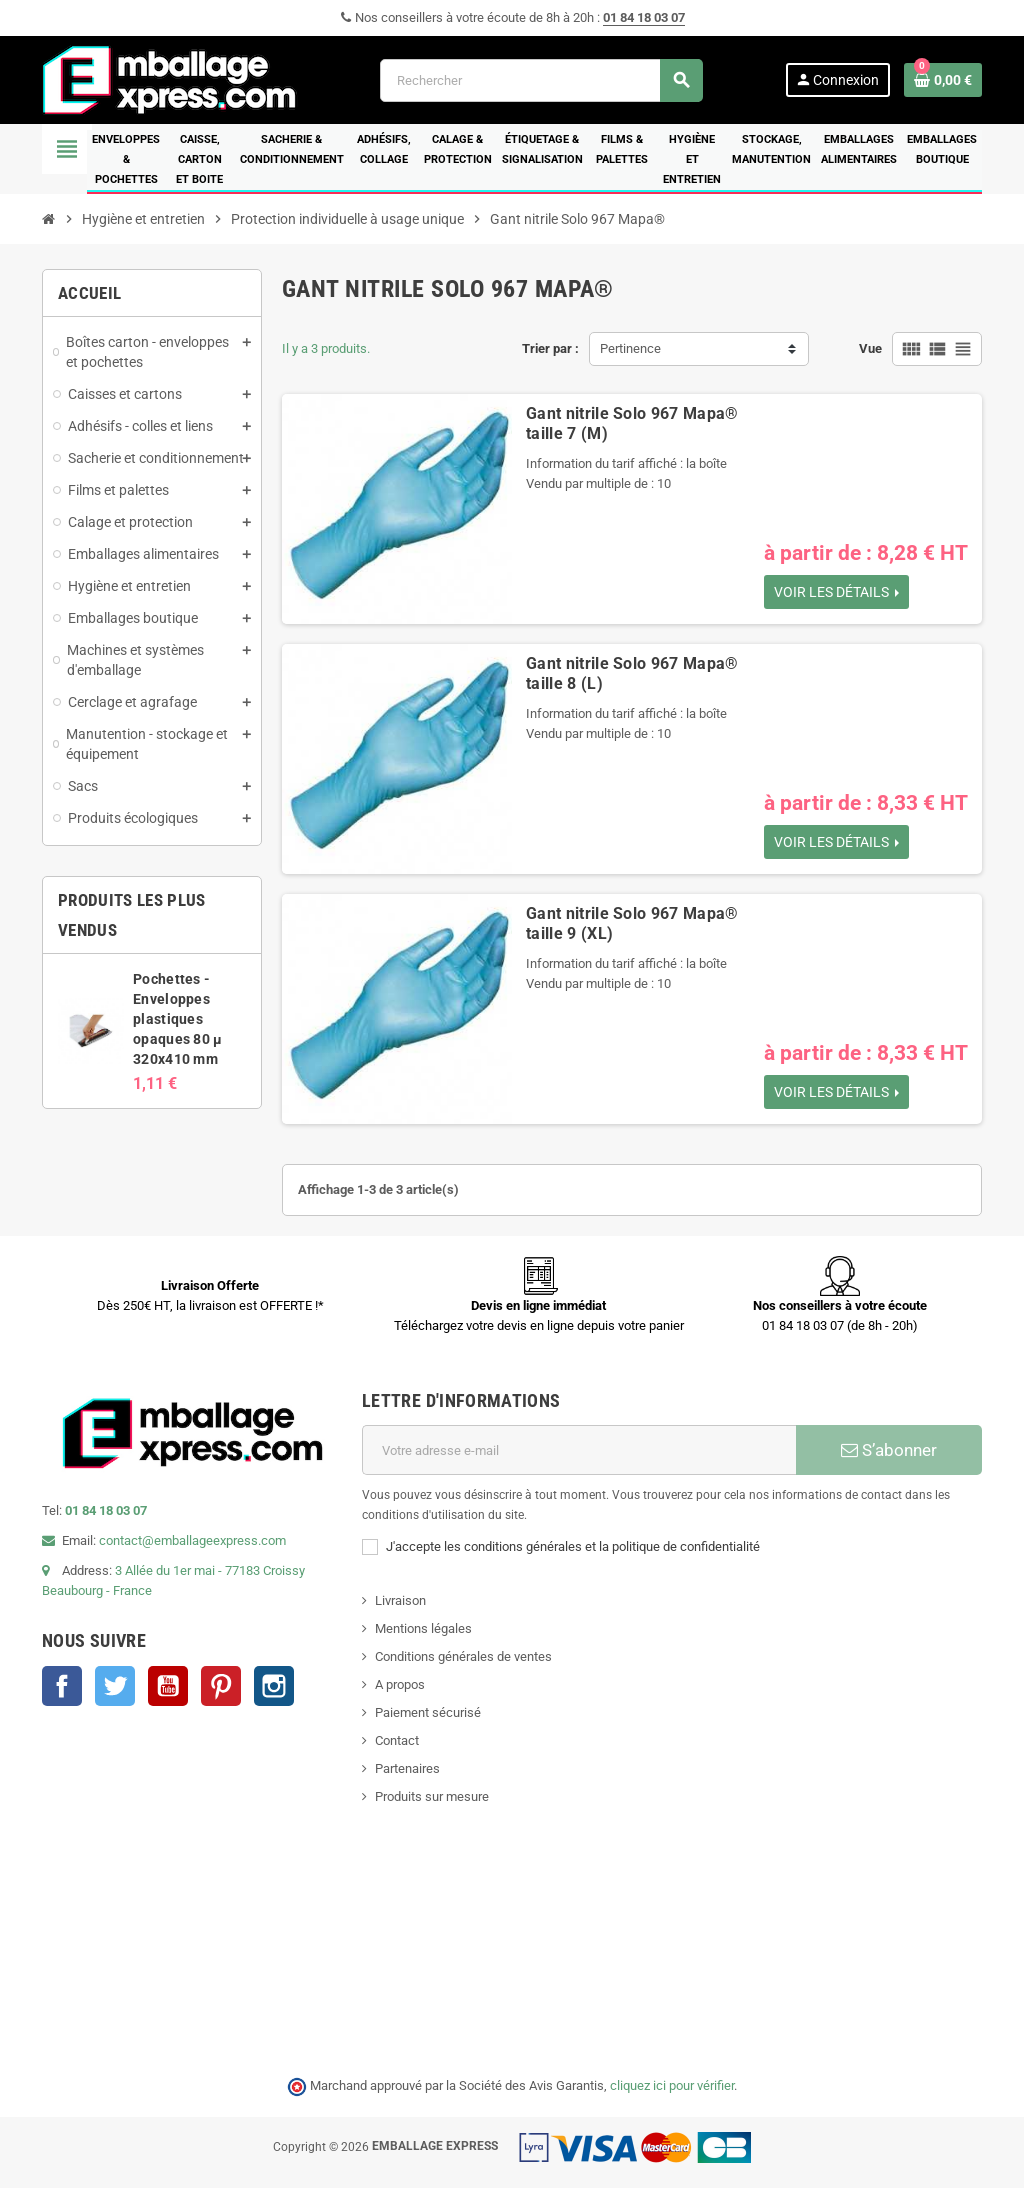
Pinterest (221, 1686)
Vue (870, 348)
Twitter (115, 1686)
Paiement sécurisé (428, 1712)
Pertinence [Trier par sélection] (630, 348)
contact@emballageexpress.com (192, 1540)
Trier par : (550, 348)
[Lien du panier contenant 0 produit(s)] (943, 80)
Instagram (274, 1686)
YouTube (168, 1686)
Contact (397, 1740)
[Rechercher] (541, 80)
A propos (400, 1684)
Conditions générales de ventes (463, 1656)
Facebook (62, 1686)
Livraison (400, 1600)
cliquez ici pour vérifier (672, 2085)
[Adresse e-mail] (579, 1450)
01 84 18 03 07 (644, 17)
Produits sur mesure (432, 1796)
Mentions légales (423, 1628)
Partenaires (407, 1768)
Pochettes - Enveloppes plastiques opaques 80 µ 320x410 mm (177, 1019)
